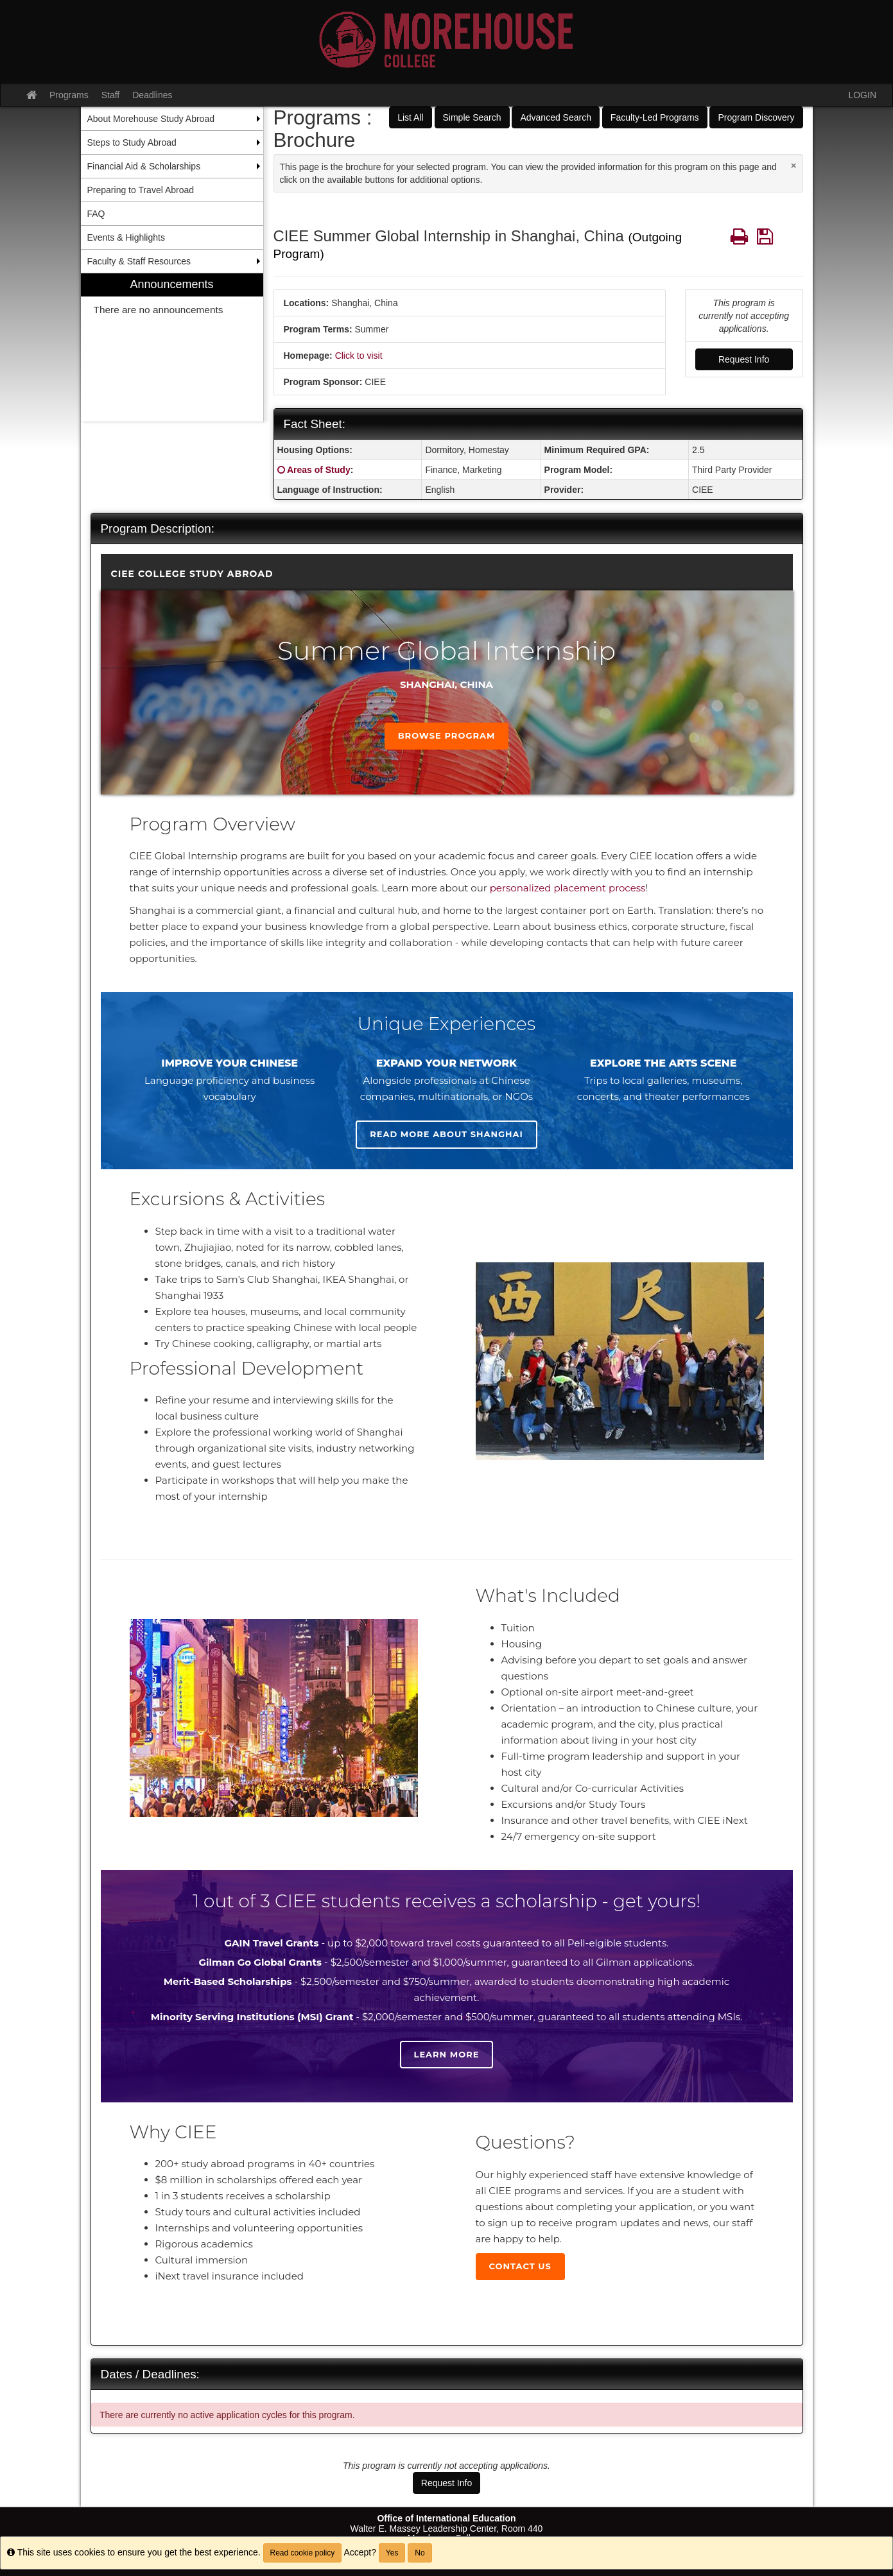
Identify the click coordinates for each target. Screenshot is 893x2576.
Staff (110, 95)
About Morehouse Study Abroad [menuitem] (150, 119)
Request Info (743, 359)
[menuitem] (172, 347)
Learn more (447, 2054)
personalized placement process (568, 888)
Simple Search (472, 117)
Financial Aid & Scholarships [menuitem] (144, 166)
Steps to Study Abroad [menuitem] (132, 142)
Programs (69, 95)
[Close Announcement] (794, 165)
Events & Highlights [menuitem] (126, 237)
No (419, 2552)
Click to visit (359, 355)
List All (410, 117)
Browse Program (447, 735)
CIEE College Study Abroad (192, 574)
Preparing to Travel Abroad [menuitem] (141, 190)
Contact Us (520, 2266)
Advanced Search (555, 117)
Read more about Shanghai (446, 1134)
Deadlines (152, 95)
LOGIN (862, 95)
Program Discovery (756, 117)
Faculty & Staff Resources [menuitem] (139, 261)
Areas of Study (319, 470)
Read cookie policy (302, 2552)
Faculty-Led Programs (655, 117)
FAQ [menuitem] (96, 214)
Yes (392, 2552)
